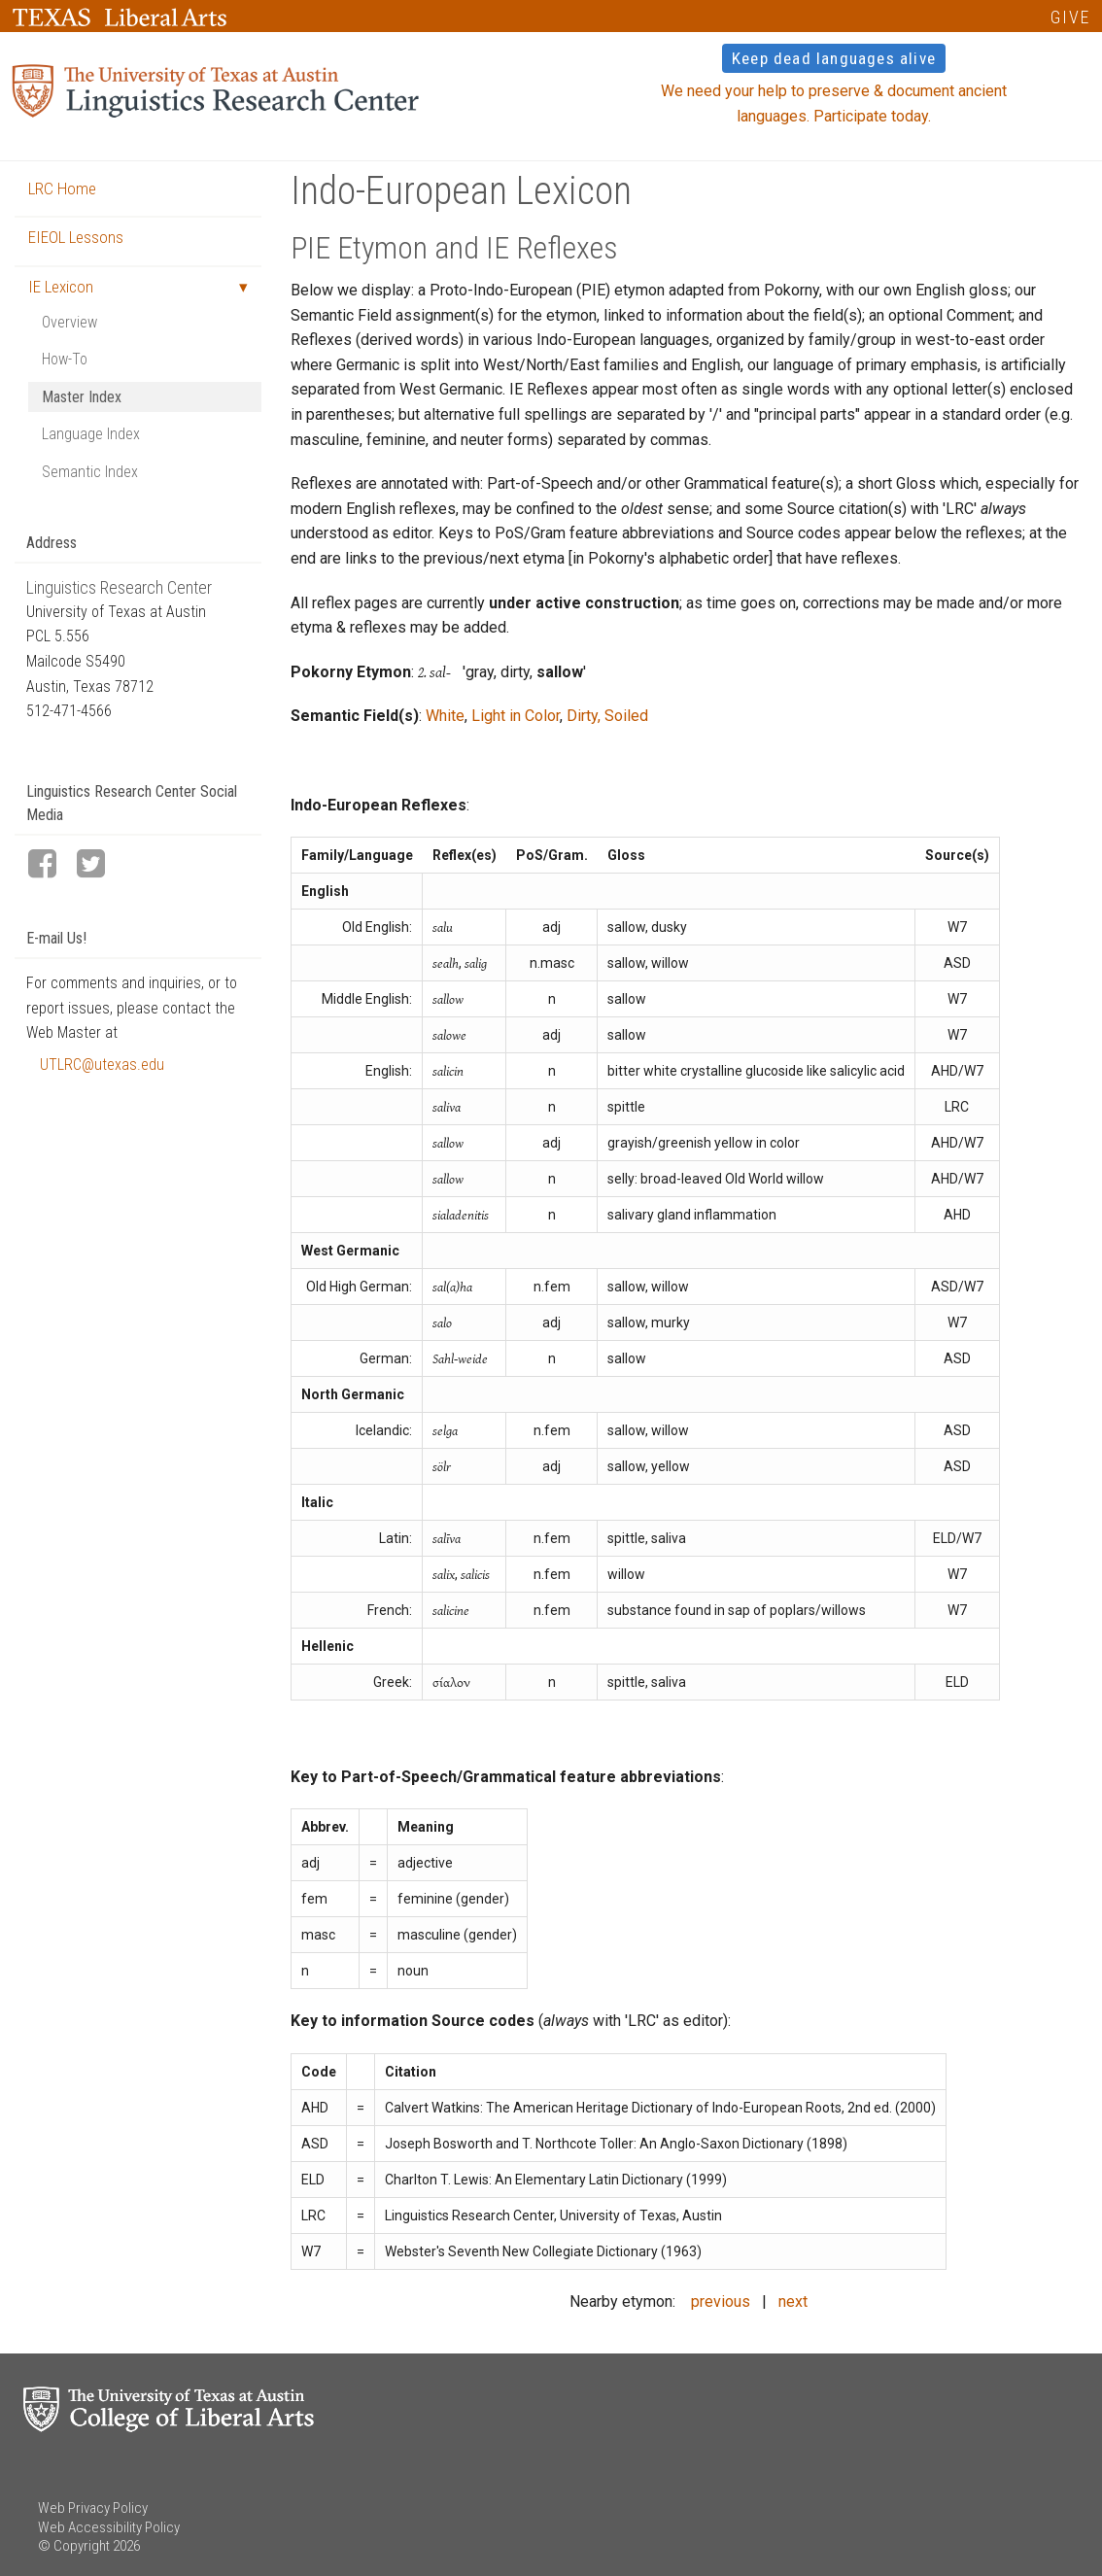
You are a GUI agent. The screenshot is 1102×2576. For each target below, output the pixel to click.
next (793, 2301)
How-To (64, 359)
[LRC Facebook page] (50, 865)
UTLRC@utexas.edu (102, 1064)
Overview (69, 322)
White (445, 715)
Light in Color (515, 715)
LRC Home (62, 188)
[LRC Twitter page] (99, 865)
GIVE (1070, 17)
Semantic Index (90, 472)
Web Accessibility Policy (109, 2527)
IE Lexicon (60, 286)
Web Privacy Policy (93, 2508)
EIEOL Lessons (75, 237)
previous (720, 2301)
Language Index (91, 434)
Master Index (81, 397)
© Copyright (74, 2546)
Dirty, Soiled (607, 715)
